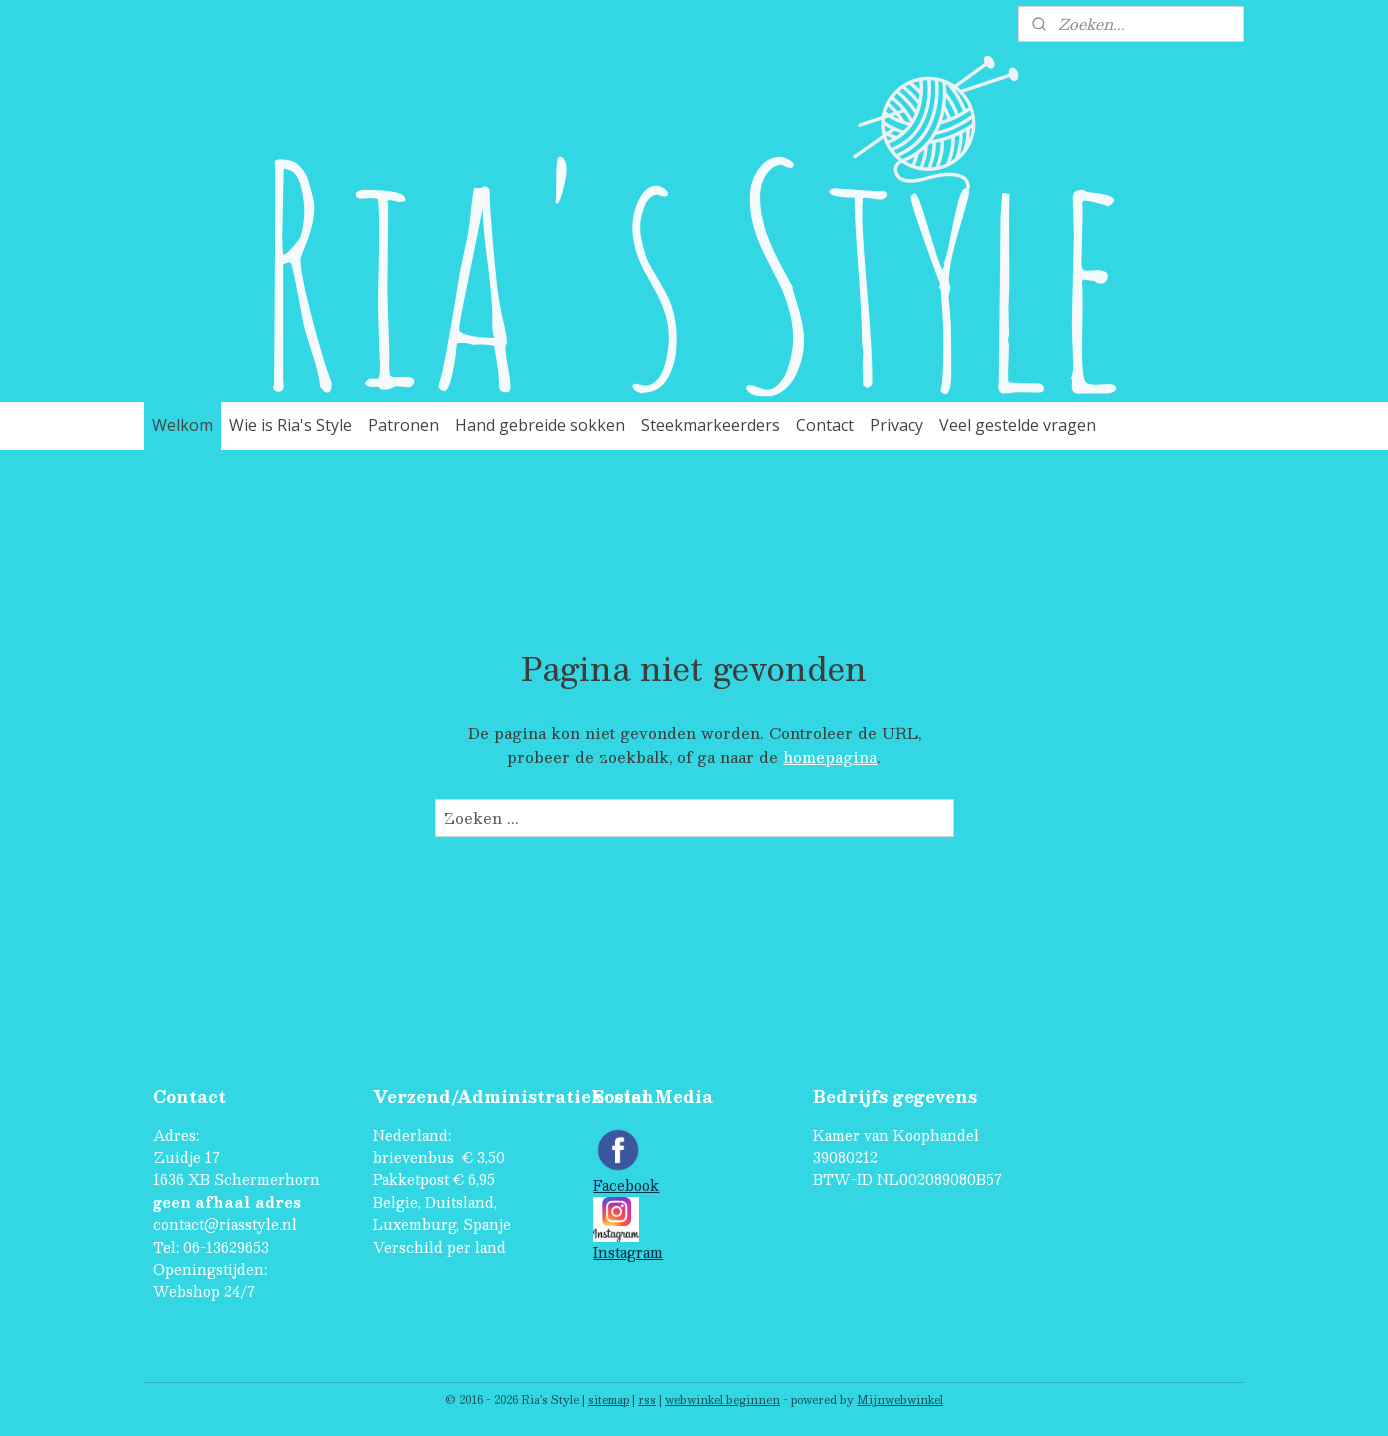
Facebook (626, 1185)
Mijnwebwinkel (900, 1399)
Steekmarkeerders (710, 425)
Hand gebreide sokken (540, 425)
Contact (825, 425)
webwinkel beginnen (722, 1399)
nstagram (630, 1252)
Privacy (896, 425)
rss (647, 1399)
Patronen (403, 425)
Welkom (182, 425)
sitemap (608, 1399)
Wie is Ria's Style (290, 425)
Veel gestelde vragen (1017, 425)
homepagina (830, 756)
